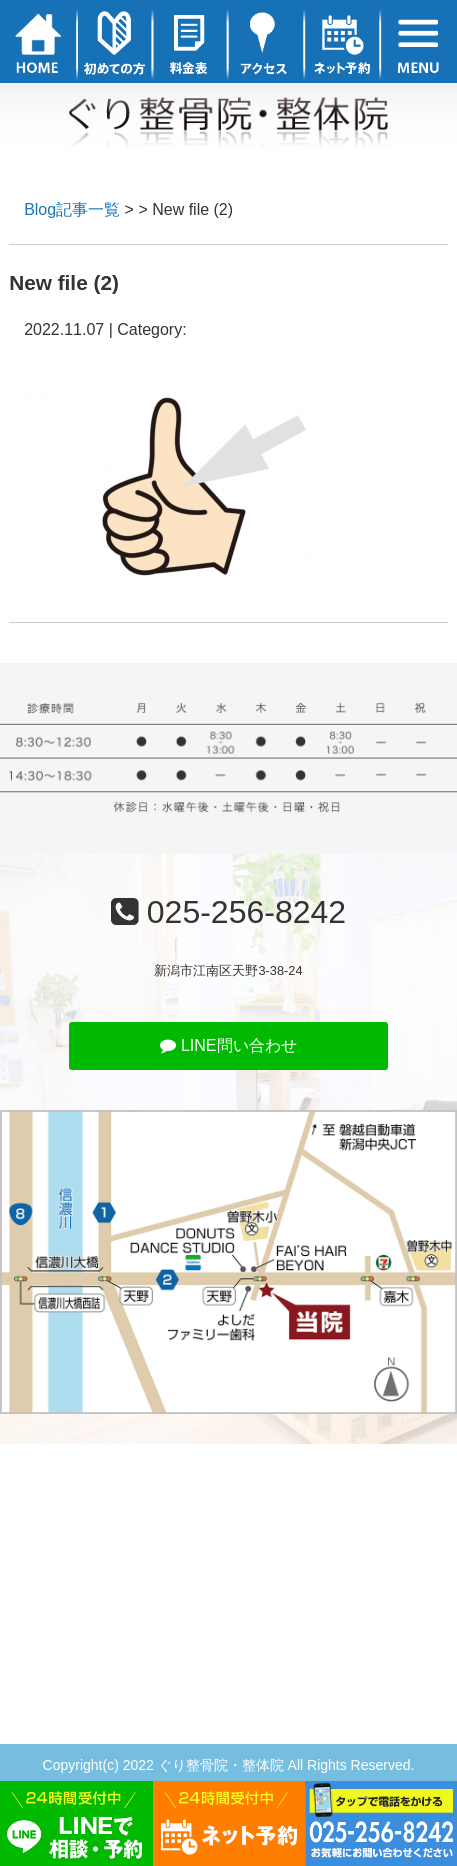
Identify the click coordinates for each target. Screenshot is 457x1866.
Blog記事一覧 (72, 209)
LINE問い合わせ (228, 1045)
